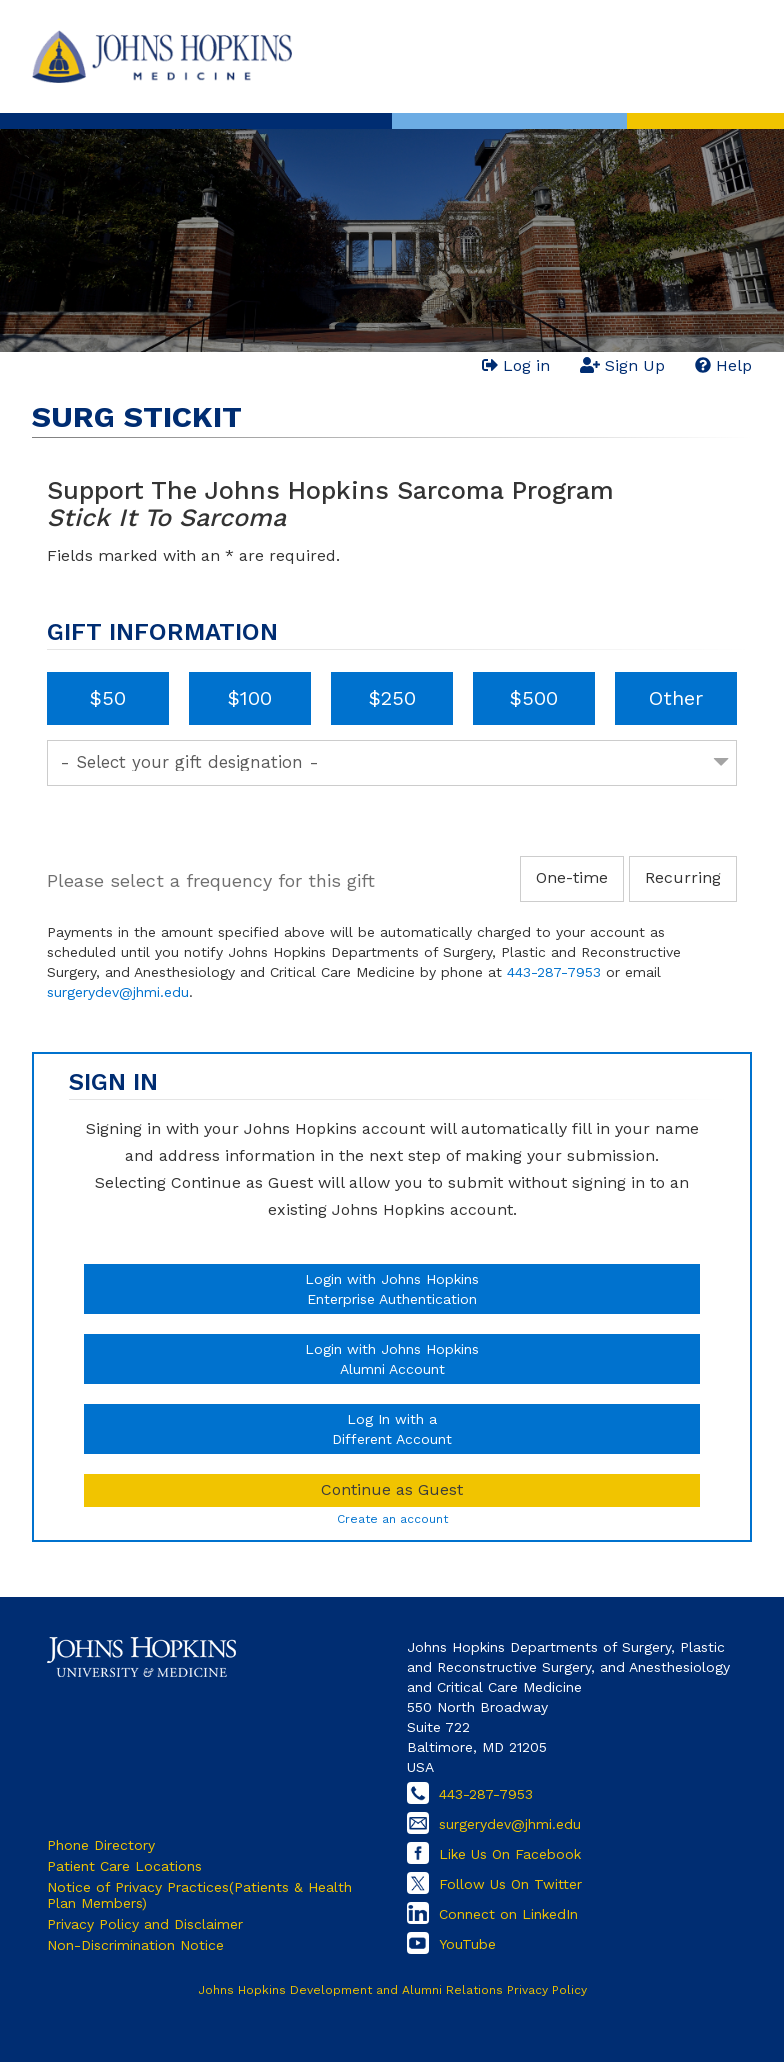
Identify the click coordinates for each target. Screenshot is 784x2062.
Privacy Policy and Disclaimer (145, 1924)
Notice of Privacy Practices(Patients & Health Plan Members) (199, 1895)
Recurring (683, 877)
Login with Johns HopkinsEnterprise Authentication (392, 1289)
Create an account (392, 1519)
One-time (572, 877)
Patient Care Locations (124, 1866)
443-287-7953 (554, 972)
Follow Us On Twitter (510, 1884)
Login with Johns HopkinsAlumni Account (392, 1359)
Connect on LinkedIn (508, 1914)
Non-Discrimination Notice (135, 1945)
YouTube (467, 1944)
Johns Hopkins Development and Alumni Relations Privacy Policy (392, 1990)
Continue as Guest (392, 1489)
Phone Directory (101, 1845)
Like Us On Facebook (510, 1854)
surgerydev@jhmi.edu (118, 992)
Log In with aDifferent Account (392, 1429)
